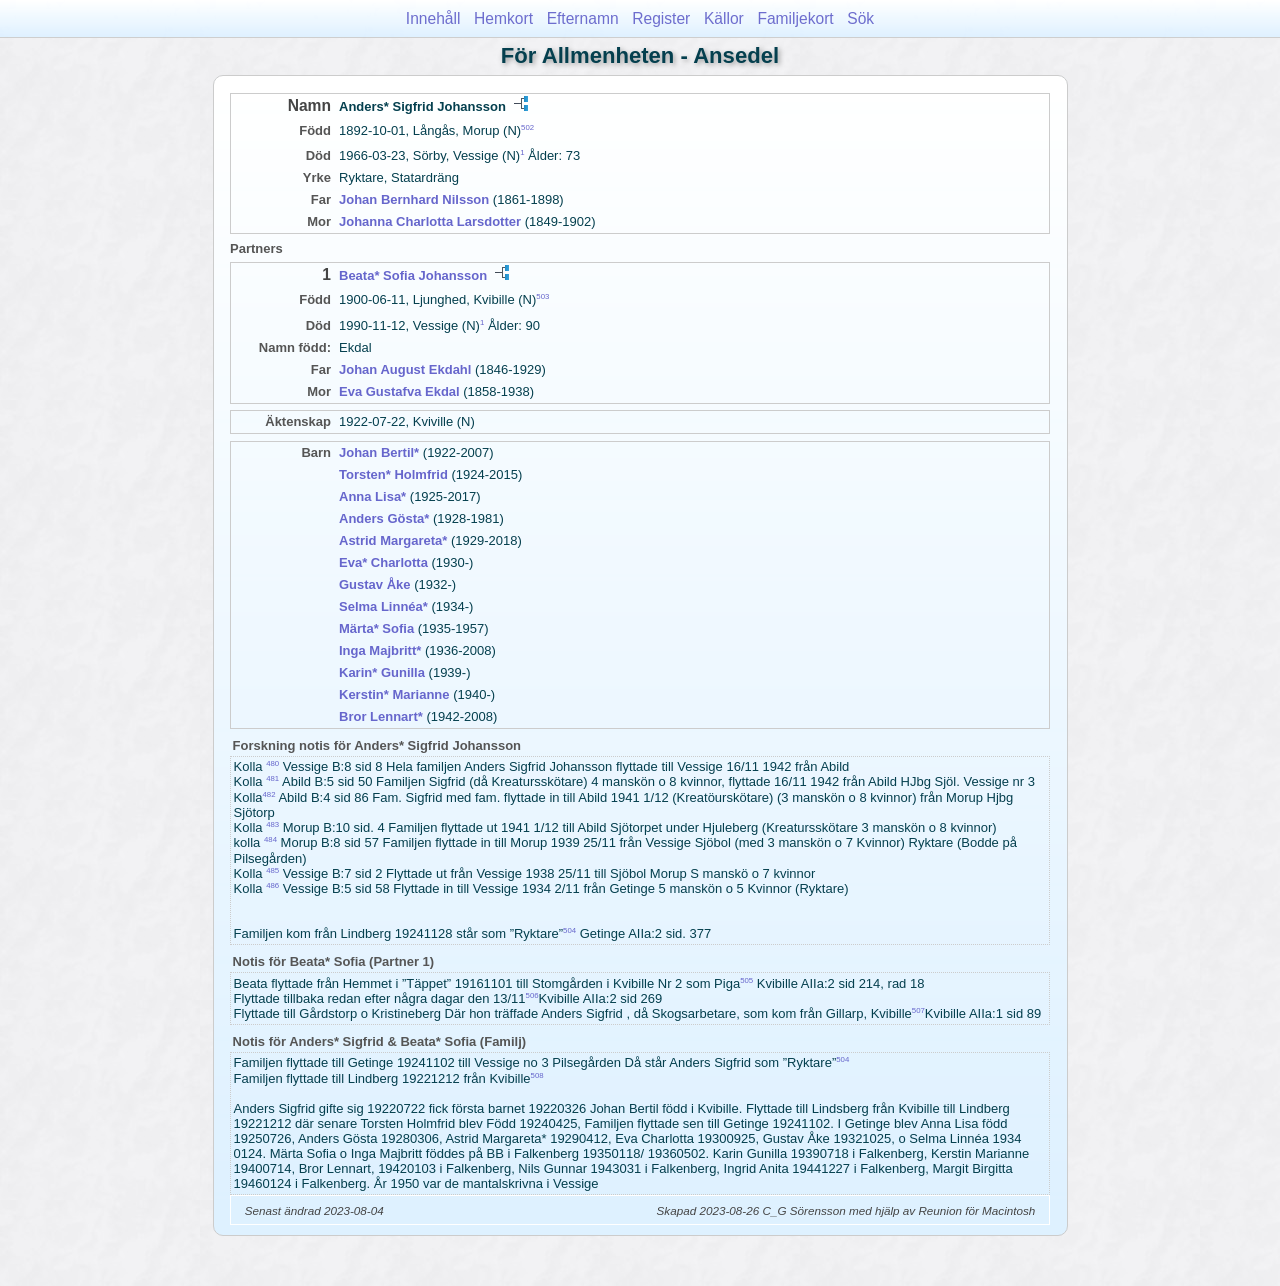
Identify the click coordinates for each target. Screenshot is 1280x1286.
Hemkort (503, 18)
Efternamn (583, 18)
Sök (860, 18)
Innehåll (433, 18)
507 (918, 1010)
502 (527, 127)
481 (272, 778)
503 (542, 296)
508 (537, 1075)
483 (272, 824)
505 (746, 980)
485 (272, 870)
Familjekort (795, 18)
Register (661, 18)
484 (270, 839)
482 (269, 794)
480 (272, 763)
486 (272, 885)
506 (532, 995)
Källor (724, 18)
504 (569, 930)
